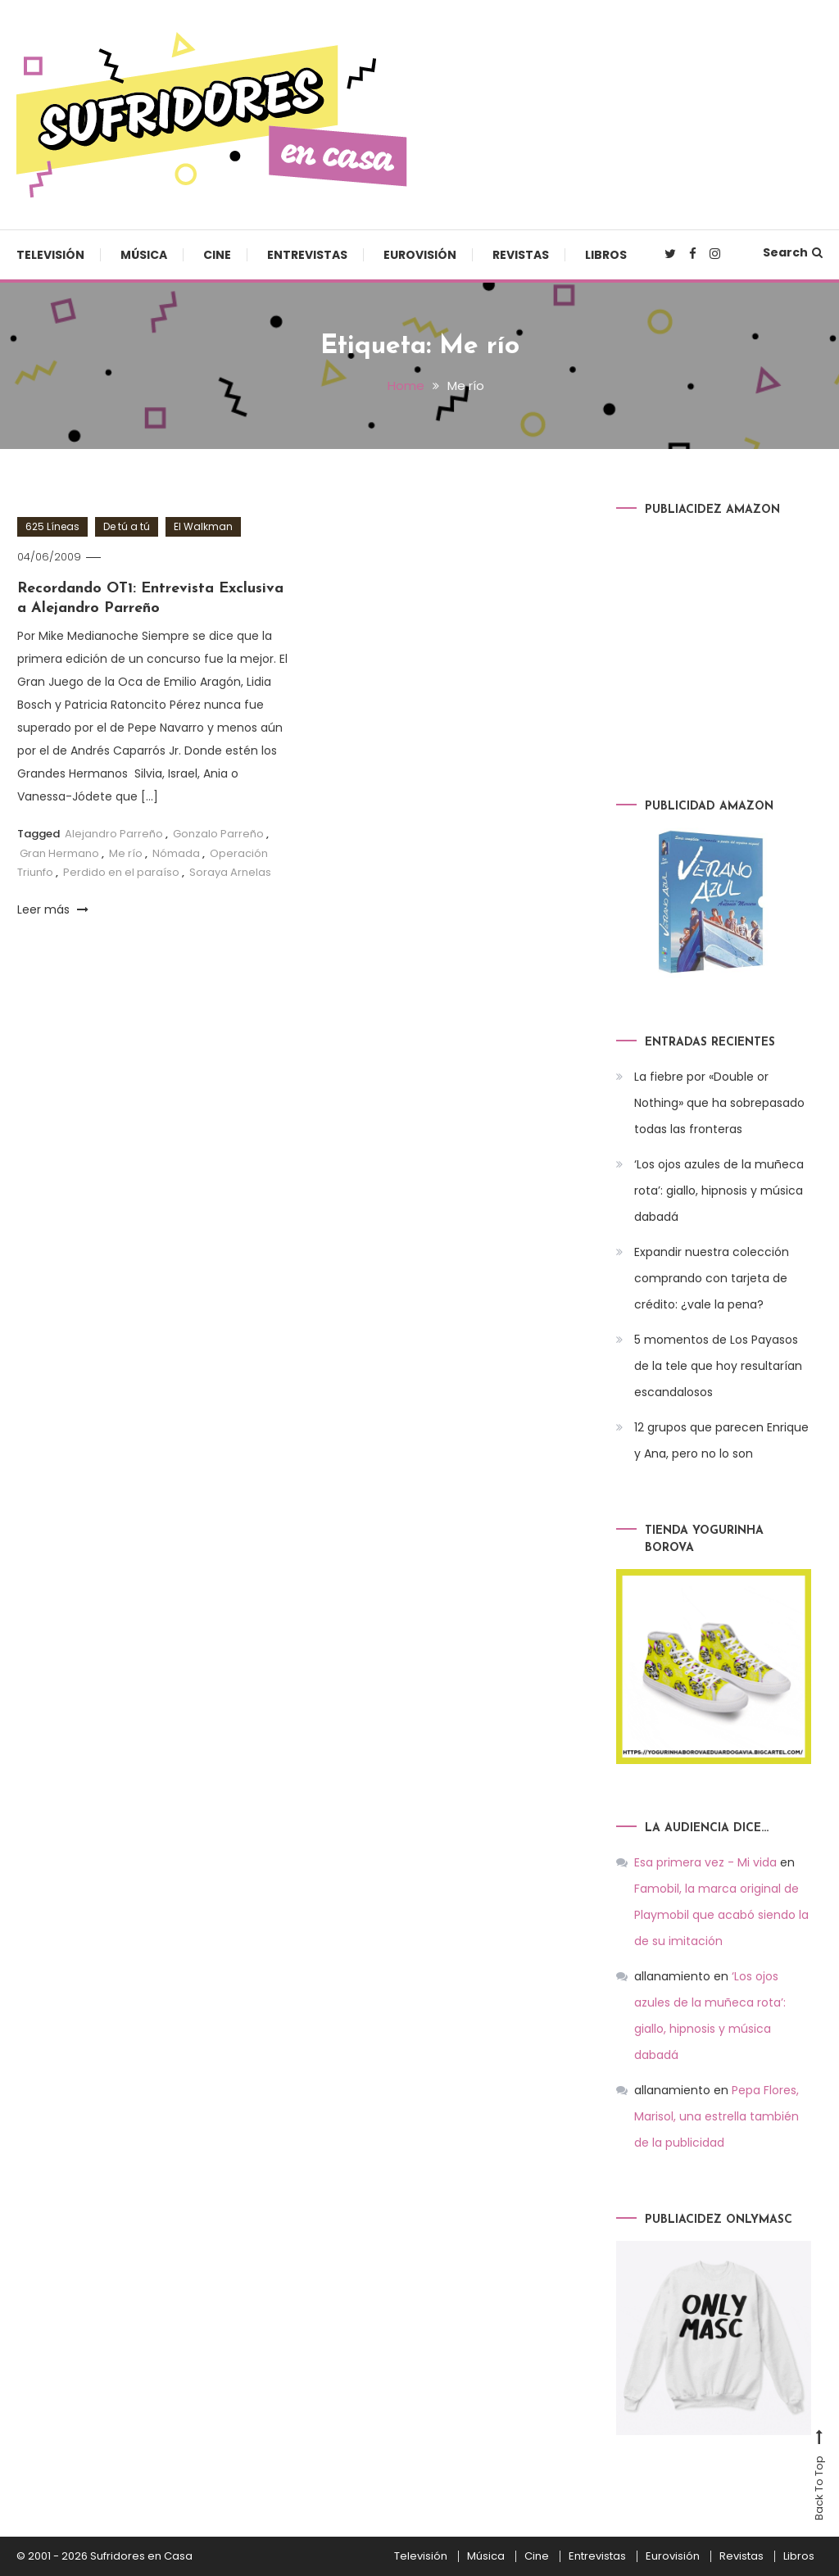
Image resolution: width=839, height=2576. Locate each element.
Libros (606, 255)
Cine (217, 255)
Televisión (50, 255)
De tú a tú (126, 526)
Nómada (176, 853)
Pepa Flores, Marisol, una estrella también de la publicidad (716, 2116)
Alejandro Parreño (114, 833)
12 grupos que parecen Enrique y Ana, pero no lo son (721, 1440)
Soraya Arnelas (230, 872)
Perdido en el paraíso (121, 872)
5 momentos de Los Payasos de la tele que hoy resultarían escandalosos (718, 1365)
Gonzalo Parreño (218, 833)
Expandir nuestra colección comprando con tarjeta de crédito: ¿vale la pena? (711, 1278)
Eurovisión (419, 255)
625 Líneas (52, 526)
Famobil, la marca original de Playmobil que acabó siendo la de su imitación (721, 1914)
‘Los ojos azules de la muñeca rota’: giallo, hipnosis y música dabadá (719, 1190)
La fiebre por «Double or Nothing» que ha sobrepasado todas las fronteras (719, 1102)
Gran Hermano (59, 853)
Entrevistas (307, 255)
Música (143, 255)
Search (793, 252)
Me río (126, 853)
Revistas (520, 255)
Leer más (52, 909)
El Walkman (203, 526)
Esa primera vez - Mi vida (705, 1862)
